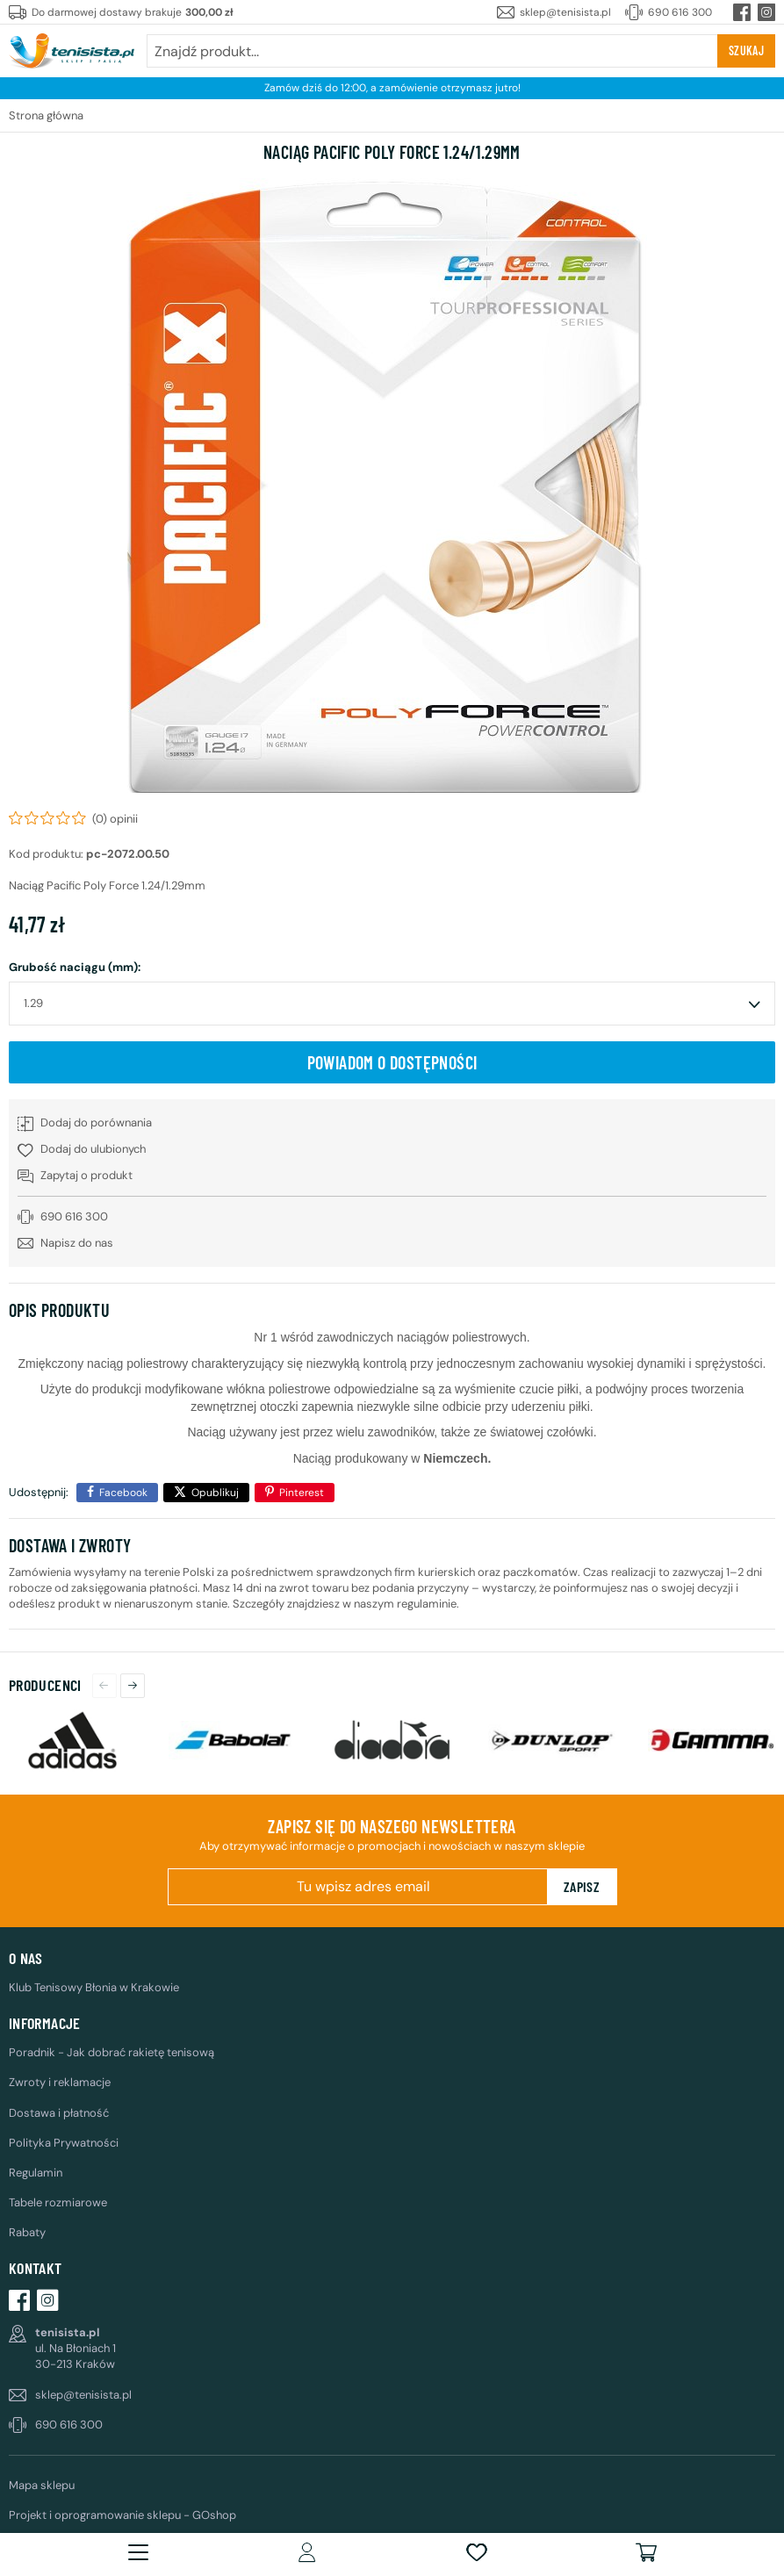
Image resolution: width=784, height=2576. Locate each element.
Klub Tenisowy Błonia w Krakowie (94, 1987)
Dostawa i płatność (59, 2112)
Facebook (123, 1493)
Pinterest (301, 1493)
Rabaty (27, 2232)
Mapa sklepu (42, 2485)
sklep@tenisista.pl (565, 12)
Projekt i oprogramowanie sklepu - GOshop (122, 2515)
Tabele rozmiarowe (58, 2202)
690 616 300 (680, 12)
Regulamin (35, 2172)
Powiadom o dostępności (392, 1062)
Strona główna (46, 115)
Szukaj (746, 50)
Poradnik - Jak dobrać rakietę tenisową (111, 2052)
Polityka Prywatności (64, 2142)
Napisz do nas (76, 1242)
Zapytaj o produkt (86, 1175)
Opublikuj (215, 1493)
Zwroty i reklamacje (60, 2082)
